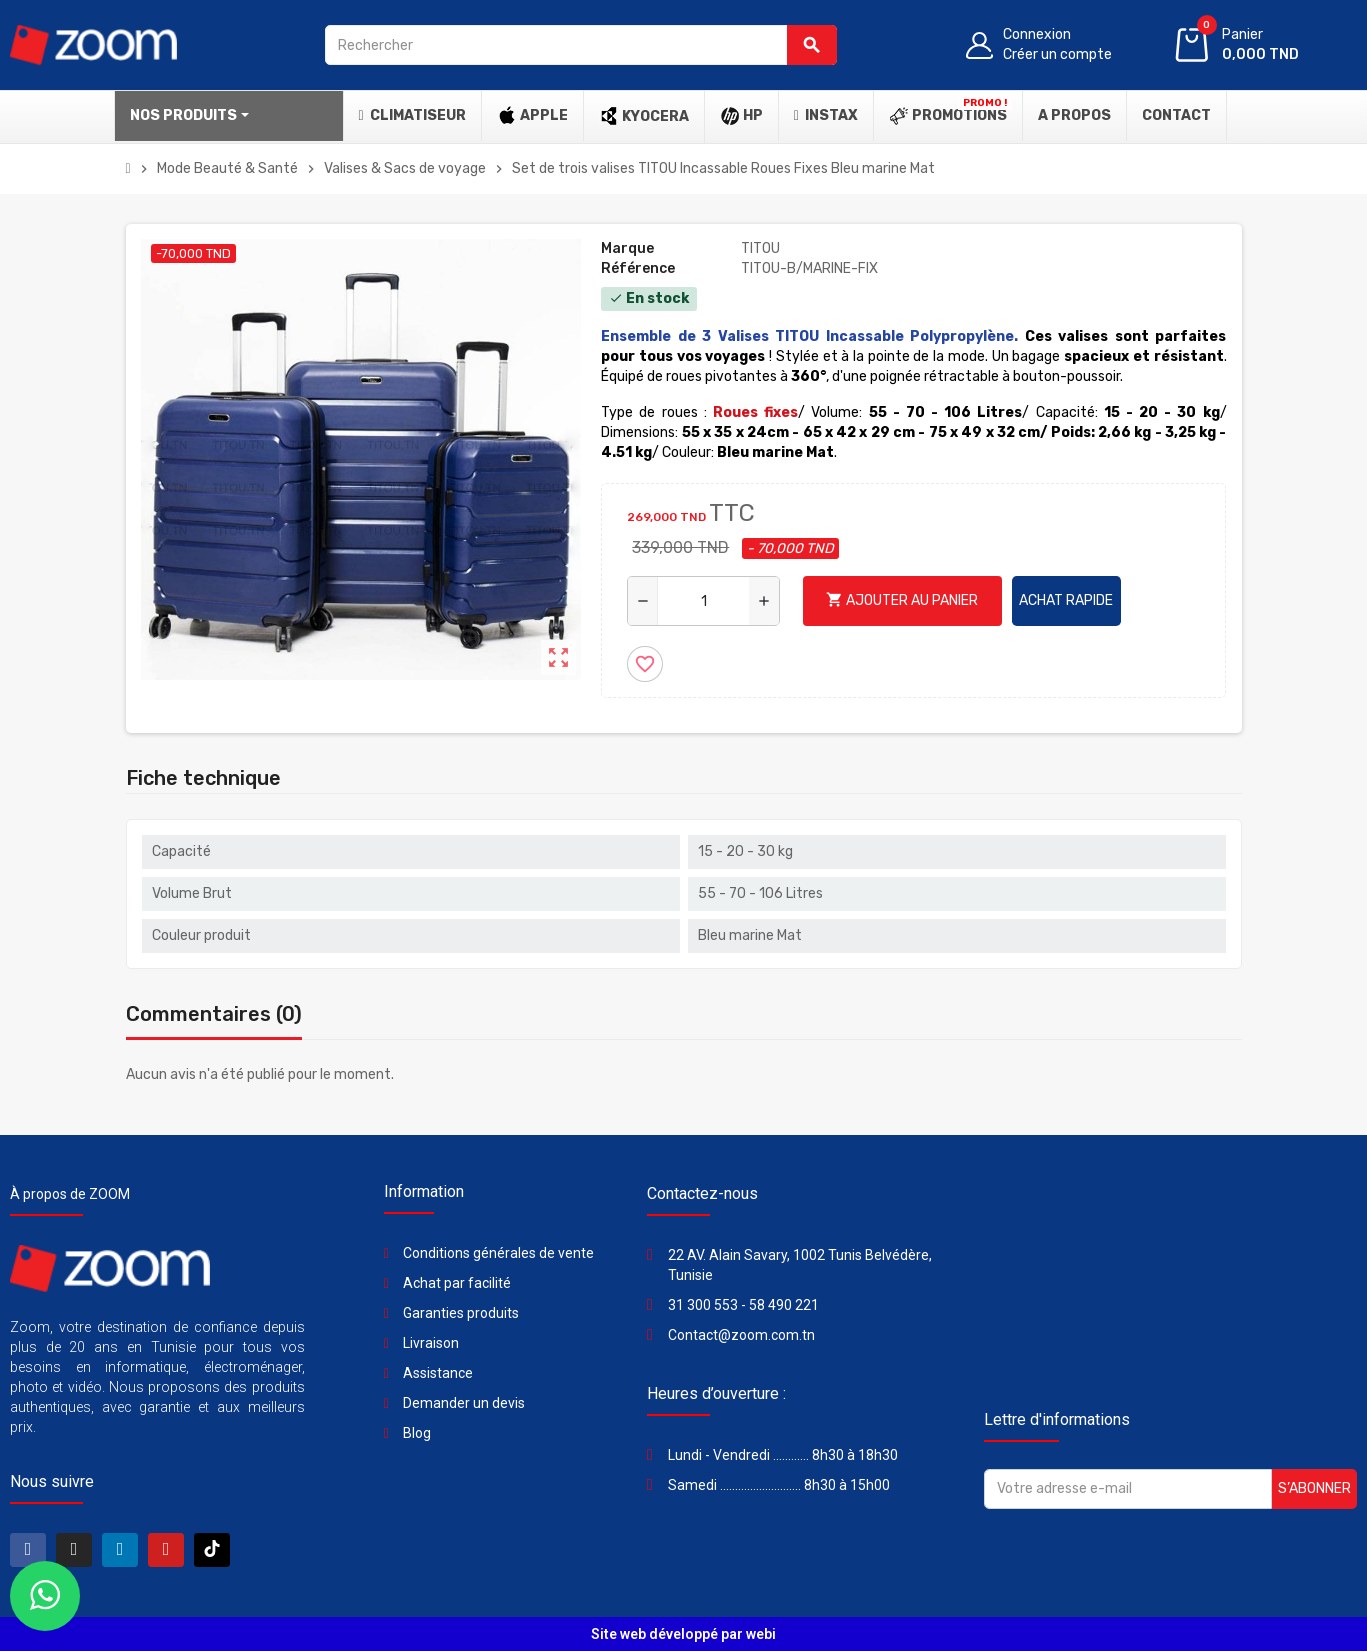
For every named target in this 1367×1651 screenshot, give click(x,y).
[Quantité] (703, 601)
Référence (638, 268)
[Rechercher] (581, 45)
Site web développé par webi (683, 1634)
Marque (627, 248)
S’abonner (1314, 1488)
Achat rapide (1066, 600)
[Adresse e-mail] (1128, 1489)
